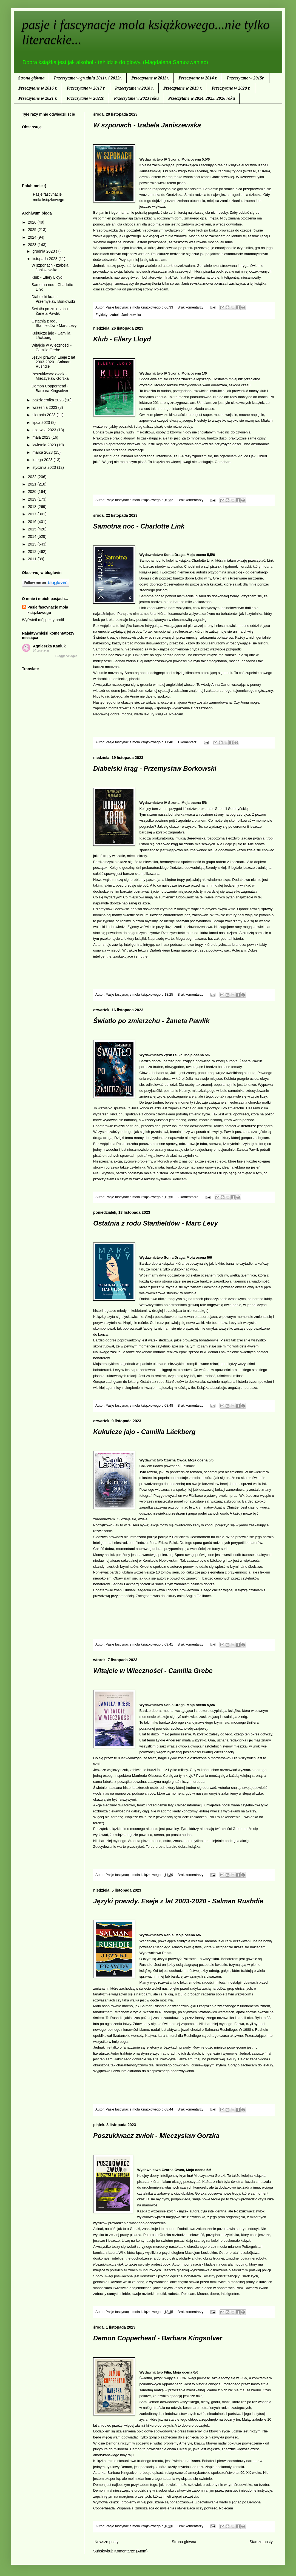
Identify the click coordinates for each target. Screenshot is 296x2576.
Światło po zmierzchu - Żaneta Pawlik (151, 1020)
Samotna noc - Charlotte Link (138, 526)
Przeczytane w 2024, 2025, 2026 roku (201, 98)
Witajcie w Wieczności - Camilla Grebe (153, 1670)
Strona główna (31, 78)
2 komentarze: (189, 1197)
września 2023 (45, 407)
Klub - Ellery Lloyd (122, 339)
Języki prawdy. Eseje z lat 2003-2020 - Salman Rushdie (178, 1901)
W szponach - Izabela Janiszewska (147, 125)
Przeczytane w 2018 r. (134, 88)
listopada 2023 (45, 258)
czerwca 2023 (44, 430)
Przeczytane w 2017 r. (86, 88)
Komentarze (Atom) (130, 2551)
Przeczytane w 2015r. (245, 78)
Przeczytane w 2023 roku (136, 98)
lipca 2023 (41, 422)
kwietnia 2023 (44, 445)
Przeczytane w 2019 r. (182, 88)
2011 (33, 559)
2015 (33, 529)
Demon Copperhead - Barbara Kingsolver (157, 2338)
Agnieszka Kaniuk (49, 646)
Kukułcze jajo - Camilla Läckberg (144, 1431)
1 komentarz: (188, 742)
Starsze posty (261, 2542)
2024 (33, 237)
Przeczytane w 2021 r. (37, 98)
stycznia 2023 (44, 467)
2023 (33, 244)
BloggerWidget (66, 656)
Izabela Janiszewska (125, 315)
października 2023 (48, 400)
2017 (33, 514)
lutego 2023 (42, 460)
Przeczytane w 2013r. (150, 78)
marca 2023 (43, 452)
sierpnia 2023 (44, 415)
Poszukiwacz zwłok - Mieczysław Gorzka (156, 2135)
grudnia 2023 (44, 251)
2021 (33, 484)
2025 (33, 229)
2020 (33, 491)
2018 (33, 506)
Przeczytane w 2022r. (85, 98)
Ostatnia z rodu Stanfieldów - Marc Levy (155, 1223)
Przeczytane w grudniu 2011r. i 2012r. (88, 78)
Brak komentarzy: (191, 307)
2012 (33, 551)
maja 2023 (41, 437)
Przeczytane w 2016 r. (37, 88)
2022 (33, 477)
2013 (33, 544)
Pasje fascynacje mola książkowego (47, 610)
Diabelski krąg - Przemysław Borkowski (155, 768)
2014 (33, 536)
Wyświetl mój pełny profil (43, 620)
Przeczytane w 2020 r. (231, 88)
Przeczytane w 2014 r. (197, 78)
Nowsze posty (106, 2542)
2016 (33, 521)
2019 (33, 499)
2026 (33, 222)
